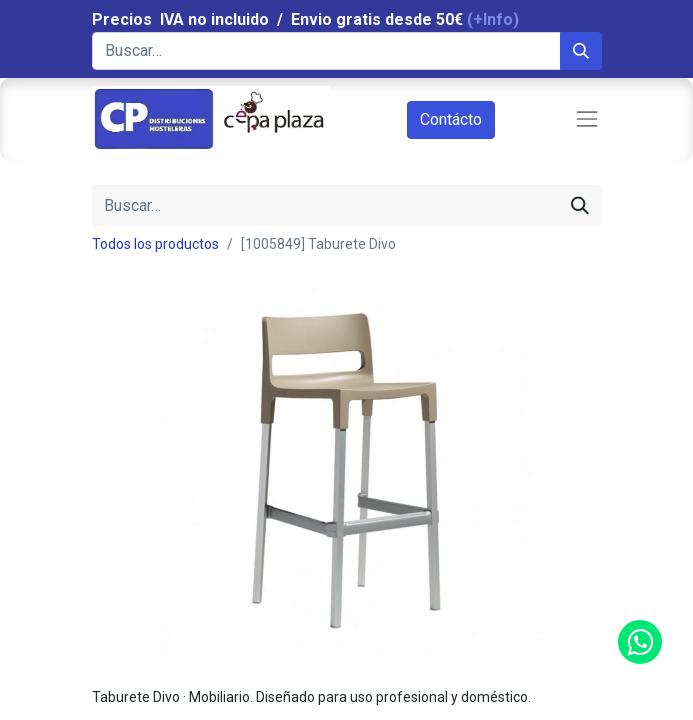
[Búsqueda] (581, 51)
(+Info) (493, 19)
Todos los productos (155, 244)
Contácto (451, 119)
